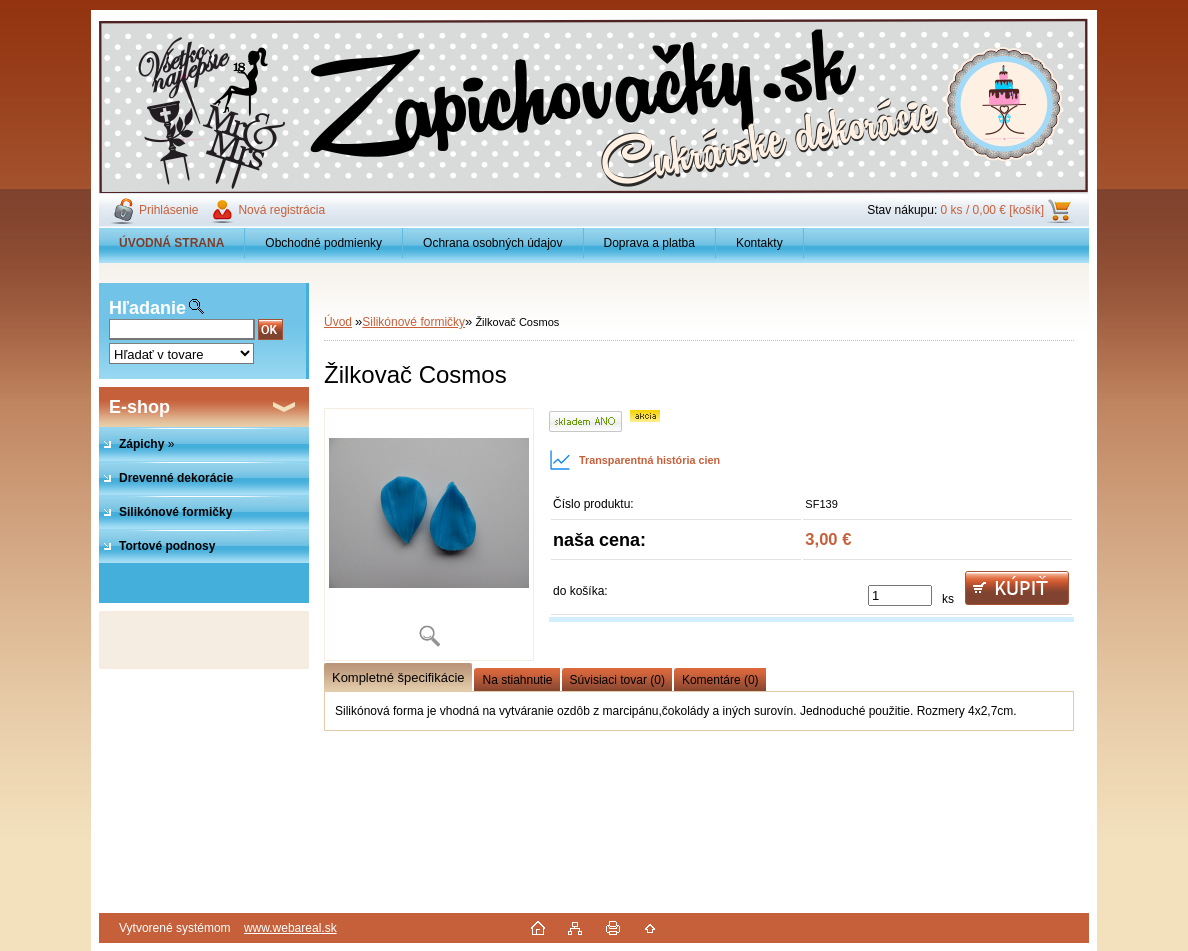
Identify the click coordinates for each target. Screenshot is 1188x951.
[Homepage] (172, 243)
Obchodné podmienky (323, 243)
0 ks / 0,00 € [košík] (992, 210)
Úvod (338, 322)
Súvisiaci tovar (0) (617, 680)
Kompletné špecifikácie (398, 677)
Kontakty (759, 243)
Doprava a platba (649, 243)
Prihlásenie (168, 210)
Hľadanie (147, 308)
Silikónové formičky (413, 322)
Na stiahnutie (517, 680)
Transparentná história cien (634, 460)
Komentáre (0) (720, 680)
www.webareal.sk (290, 928)
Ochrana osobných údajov (492, 243)
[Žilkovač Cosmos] (429, 534)
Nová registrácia (281, 210)
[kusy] (900, 595)
